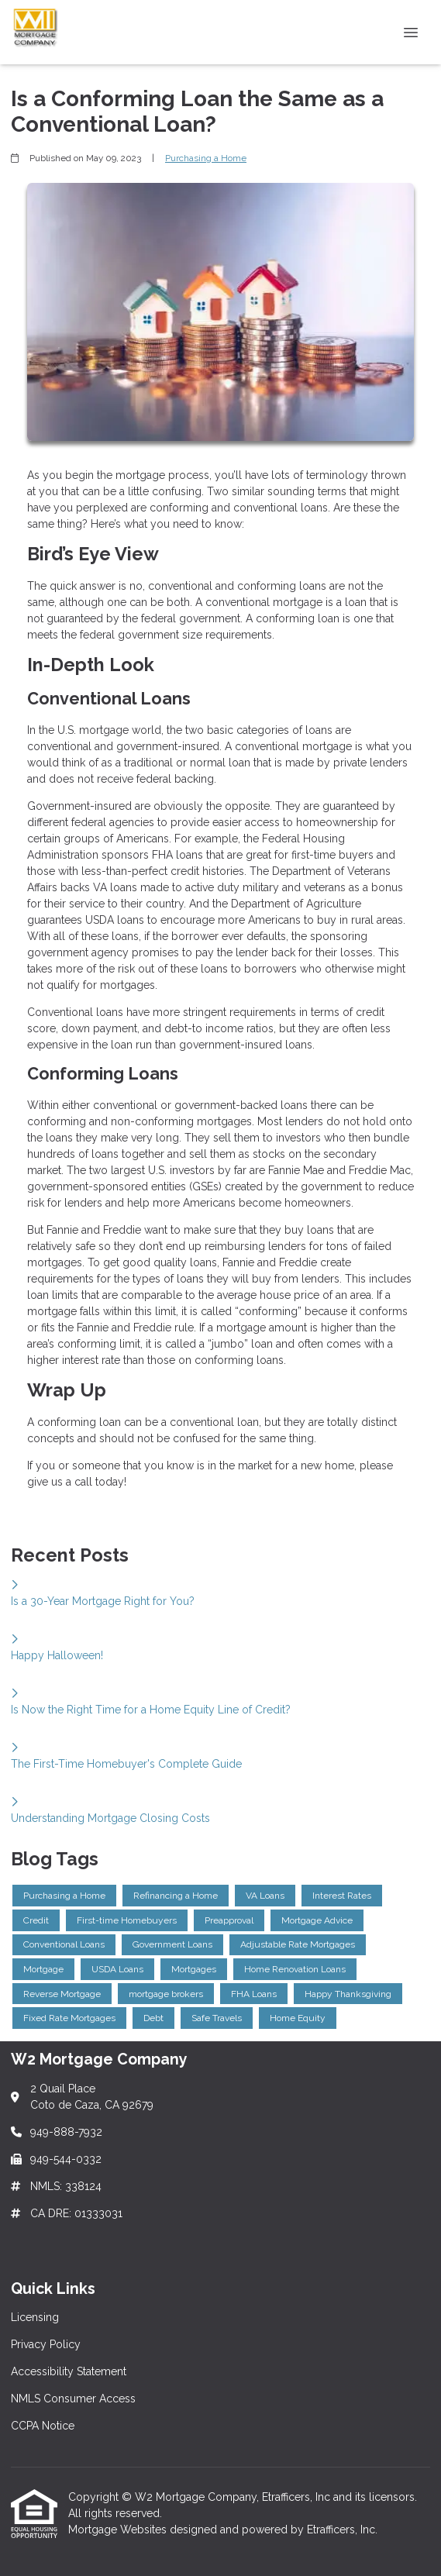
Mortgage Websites (119, 2529)
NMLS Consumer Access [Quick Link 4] (73, 2398)
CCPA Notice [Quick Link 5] (42, 2425)
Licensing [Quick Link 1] (35, 2317)
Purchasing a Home (205, 158)
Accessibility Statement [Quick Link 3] (68, 2371)
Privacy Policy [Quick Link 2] (46, 2344)
